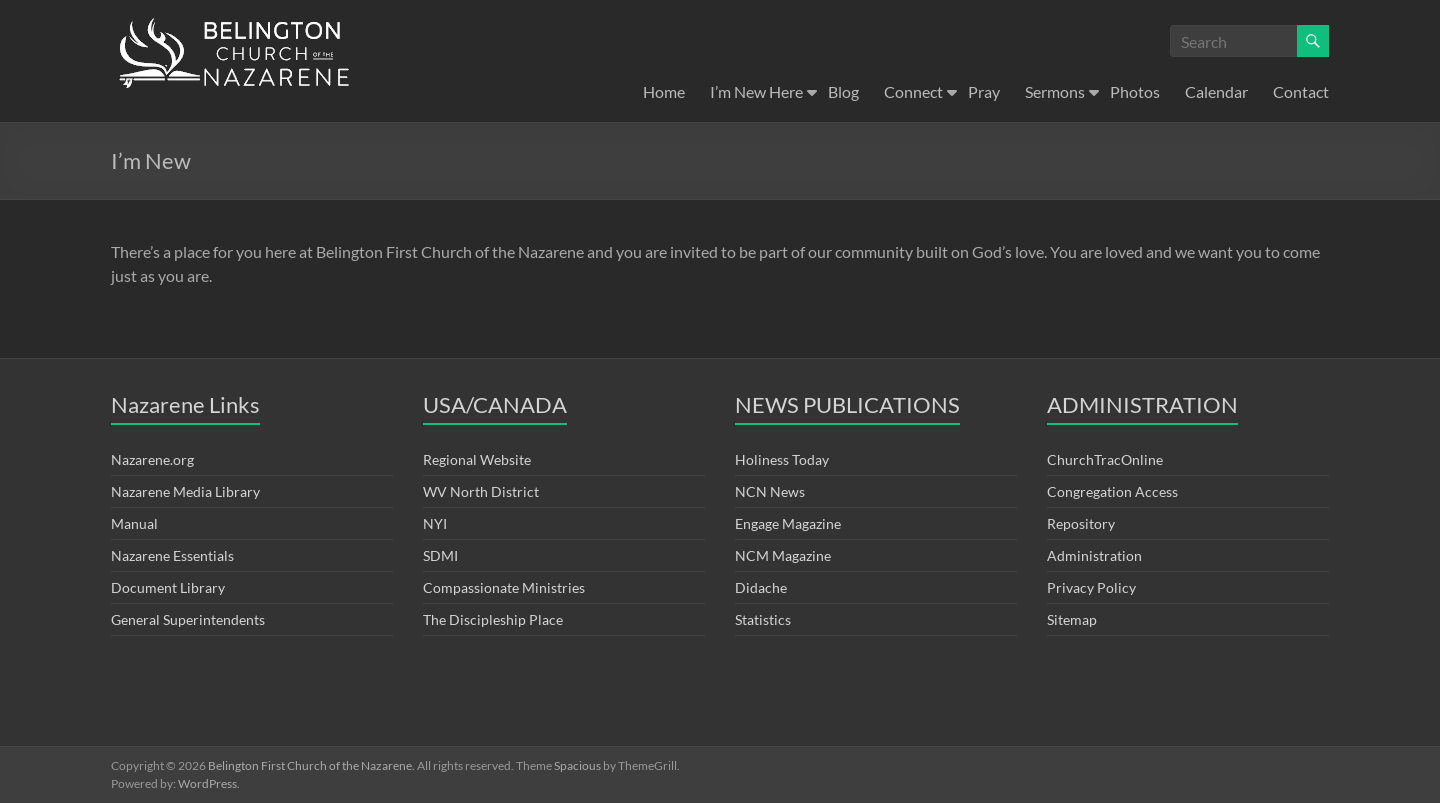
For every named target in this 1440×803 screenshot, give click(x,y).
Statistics (763, 619)
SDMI (440, 555)
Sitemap (1072, 619)
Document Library (168, 587)
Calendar (1216, 91)
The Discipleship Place (493, 619)
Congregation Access (1112, 491)
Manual (134, 523)
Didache (761, 587)
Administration (1094, 555)
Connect (913, 91)
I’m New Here (756, 91)
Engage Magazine (788, 523)
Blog (843, 91)
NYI (435, 523)
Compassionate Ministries (504, 587)
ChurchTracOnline (1105, 459)
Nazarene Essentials (172, 555)
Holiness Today (782, 459)
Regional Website (477, 459)
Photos (1135, 91)
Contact (1301, 91)
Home (664, 91)
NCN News (770, 491)
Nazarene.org (152, 459)
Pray (984, 91)
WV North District (481, 491)
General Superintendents (188, 619)
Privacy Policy (1091, 587)
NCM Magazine (783, 555)
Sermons (1055, 91)
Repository (1081, 523)
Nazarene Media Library (185, 491)
